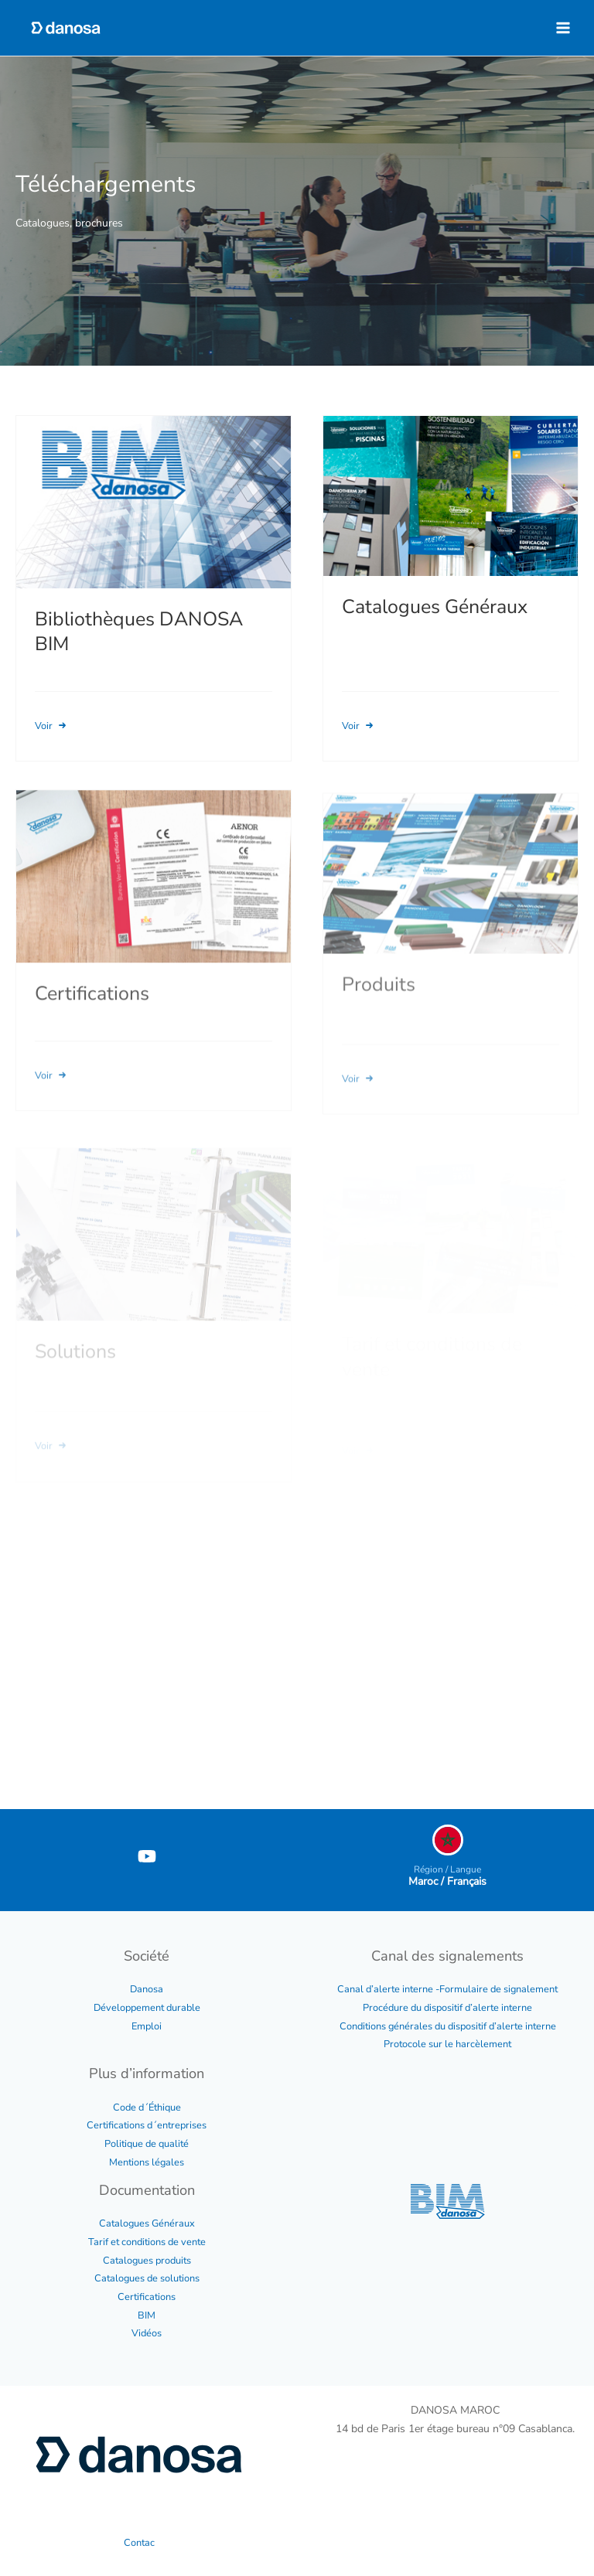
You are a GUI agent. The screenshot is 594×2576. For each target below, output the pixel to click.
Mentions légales (146, 2162)
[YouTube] (147, 1856)
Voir (52, 726)
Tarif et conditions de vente (147, 2242)
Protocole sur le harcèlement (447, 2044)
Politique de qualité (146, 2144)
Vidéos (146, 2333)
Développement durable (147, 2008)
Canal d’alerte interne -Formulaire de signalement (447, 1989)
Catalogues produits (147, 2261)
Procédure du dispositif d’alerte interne (447, 2008)
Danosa (146, 1989)
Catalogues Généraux (147, 2223)
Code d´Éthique (147, 2107)
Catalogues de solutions (147, 2278)
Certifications (147, 2297)
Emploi (146, 2026)
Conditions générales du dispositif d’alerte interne (448, 2026)
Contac (139, 2543)
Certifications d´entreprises (147, 2125)
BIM (146, 2315)
